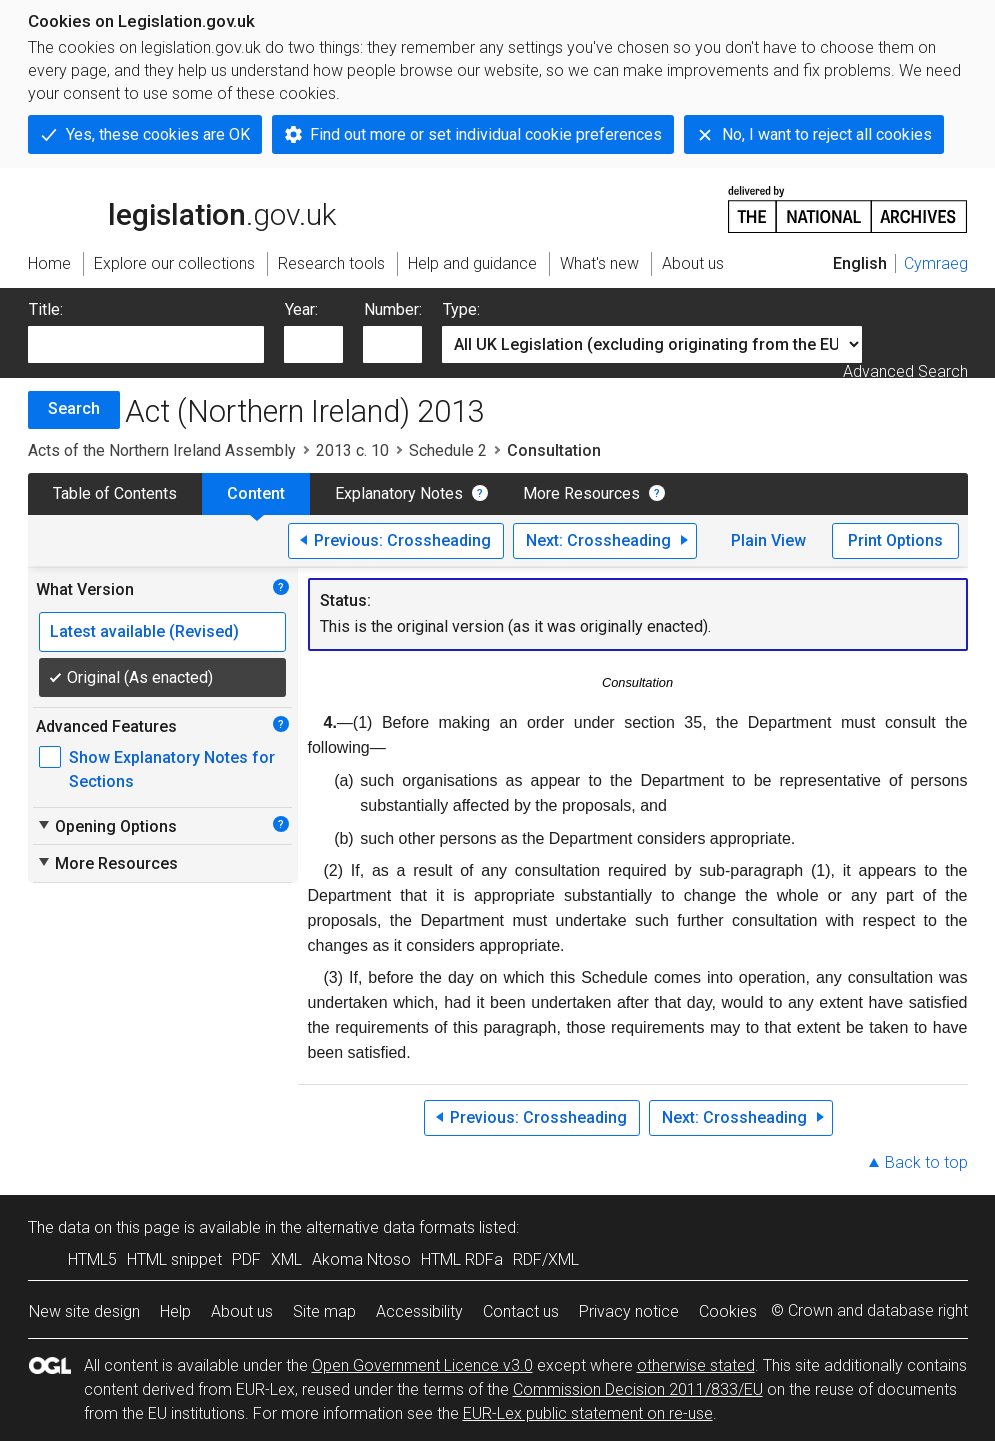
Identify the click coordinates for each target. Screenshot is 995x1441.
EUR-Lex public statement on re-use (588, 1413)
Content (256, 493)
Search (74, 408)
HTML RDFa (462, 1259)
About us (242, 1311)
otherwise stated (696, 1365)
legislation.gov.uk (182, 208)
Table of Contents (115, 493)
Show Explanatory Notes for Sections (172, 769)
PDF (246, 1259)
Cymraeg (936, 263)
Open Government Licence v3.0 (422, 1365)
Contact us (521, 1311)
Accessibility (419, 1311)
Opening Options (106, 826)
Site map (324, 1311)
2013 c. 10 (352, 450)
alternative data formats (390, 1227)
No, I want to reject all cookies (827, 134)
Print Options (895, 540)
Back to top (926, 1162)
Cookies (728, 1311)
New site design (84, 1311)
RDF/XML (546, 1259)
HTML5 (92, 1259)
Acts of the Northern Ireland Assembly (162, 450)
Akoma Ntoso (361, 1259)
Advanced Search (905, 371)
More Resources (581, 493)
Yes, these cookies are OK (158, 134)
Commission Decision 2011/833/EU (638, 1389)
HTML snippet (174, 1259)
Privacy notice (629, 1311)
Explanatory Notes (399, 493)
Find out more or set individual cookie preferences (486, 134)
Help (175, 1311)
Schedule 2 (448, 450)
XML (286, 1259)
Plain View (768, 540)
